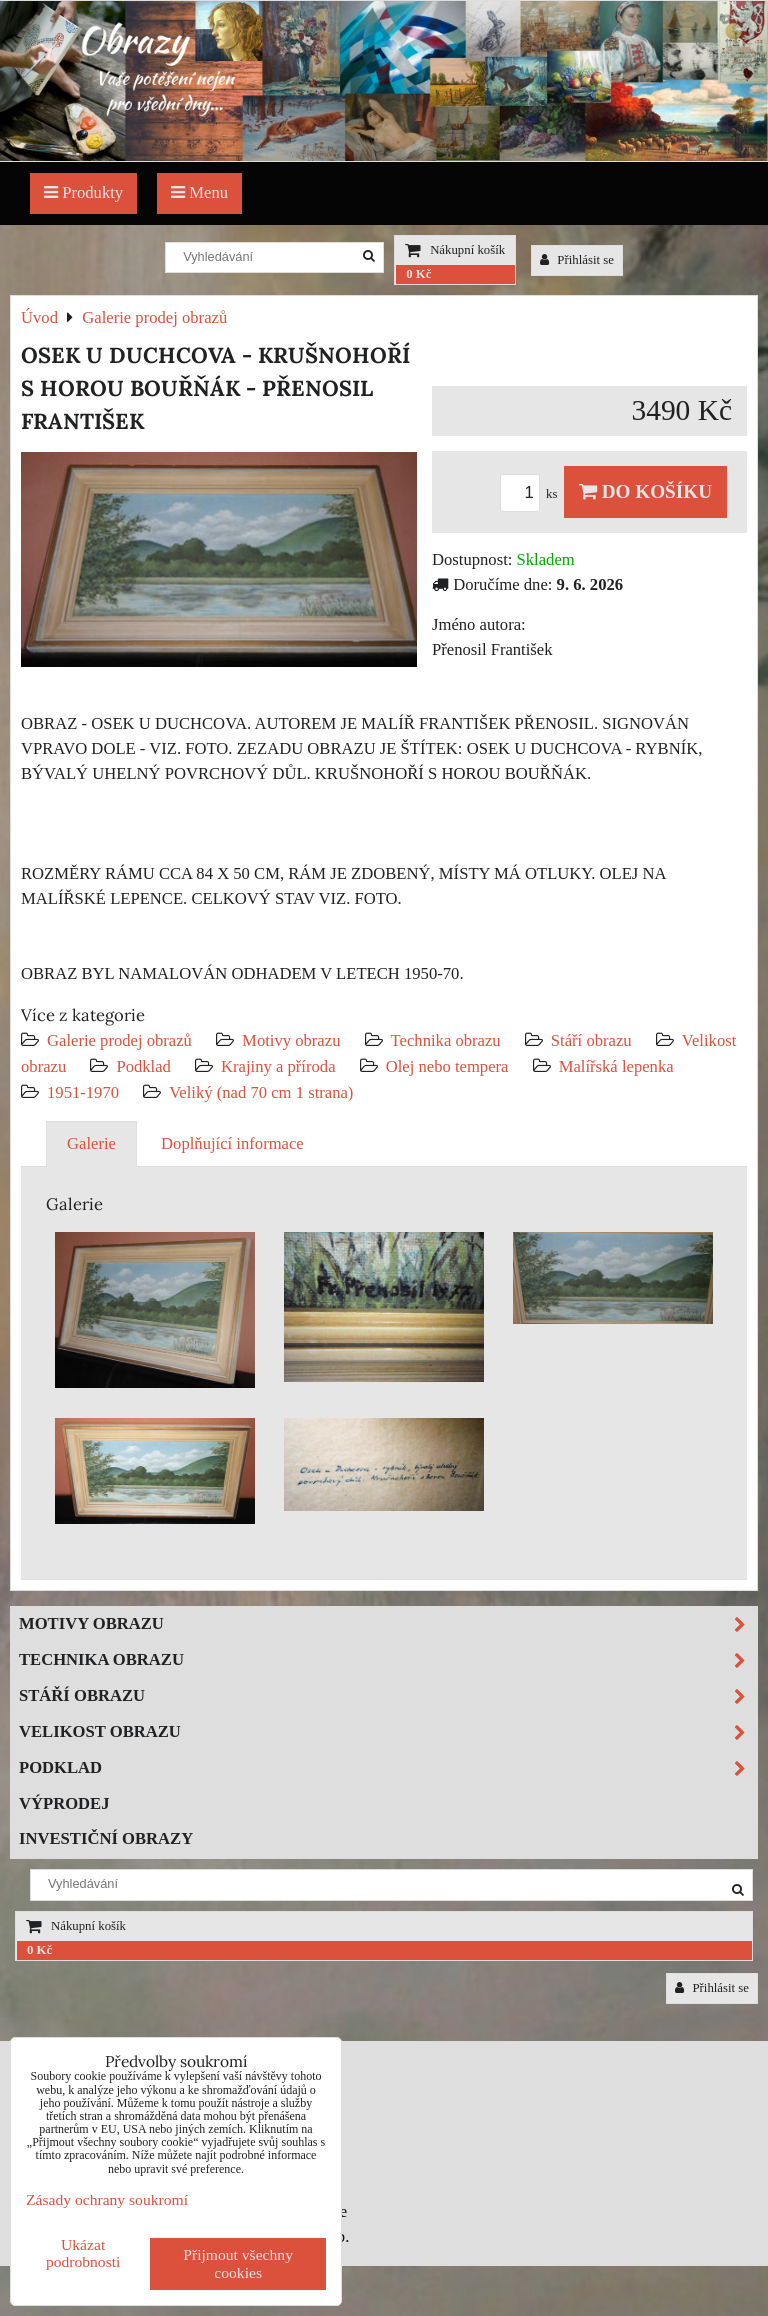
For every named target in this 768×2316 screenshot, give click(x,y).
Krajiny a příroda (278, 1066)
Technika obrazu (446, 1040)
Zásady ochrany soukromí (107, 2199)
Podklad (143, 1066)
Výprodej (64, 1803)
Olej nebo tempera (447, 1066)
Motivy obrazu (291, 1040)
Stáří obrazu (591, 1040)
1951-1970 (83, 1092)
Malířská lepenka (616, 1066)
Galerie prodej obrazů (119, 1040)
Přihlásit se (577, 260)
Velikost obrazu (388, 1732)
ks (532, 494)
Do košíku (645, 491)
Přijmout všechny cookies (238, 2263)
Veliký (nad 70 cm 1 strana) (261, 1092)
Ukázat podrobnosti (83, 2253)
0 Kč (418, 274)
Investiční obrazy (106, 1838)
